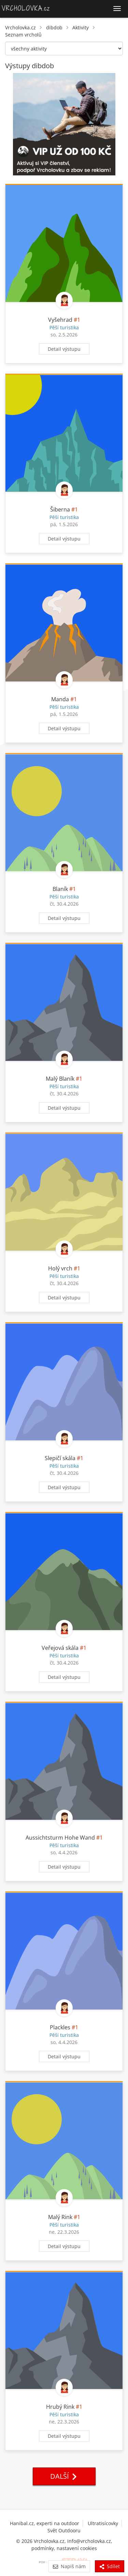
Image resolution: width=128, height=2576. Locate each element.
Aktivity (80, 27)
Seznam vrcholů (23, 34)
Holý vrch (60, 1268)
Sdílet (109, 2566)
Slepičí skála (60, 1458)
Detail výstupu (64, 349)
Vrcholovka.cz (20, 27)
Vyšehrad (60, 319)
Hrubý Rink (60, 2406)
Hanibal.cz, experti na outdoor (44, 2523)
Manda (60, 699)
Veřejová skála (60, 1648)
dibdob (54, 27)
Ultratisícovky (103, 2523)
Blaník (60, 889)
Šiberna (60, 509)
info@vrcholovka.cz (89, 2541)
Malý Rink (60, 2217)
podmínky (42, 2548)
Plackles (60, 2027)
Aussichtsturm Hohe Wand (60, 1837)
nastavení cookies (77, 2548)
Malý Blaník (60, 1078)
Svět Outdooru (64, 2530)
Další (64, 2476)
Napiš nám (69, 2566)
